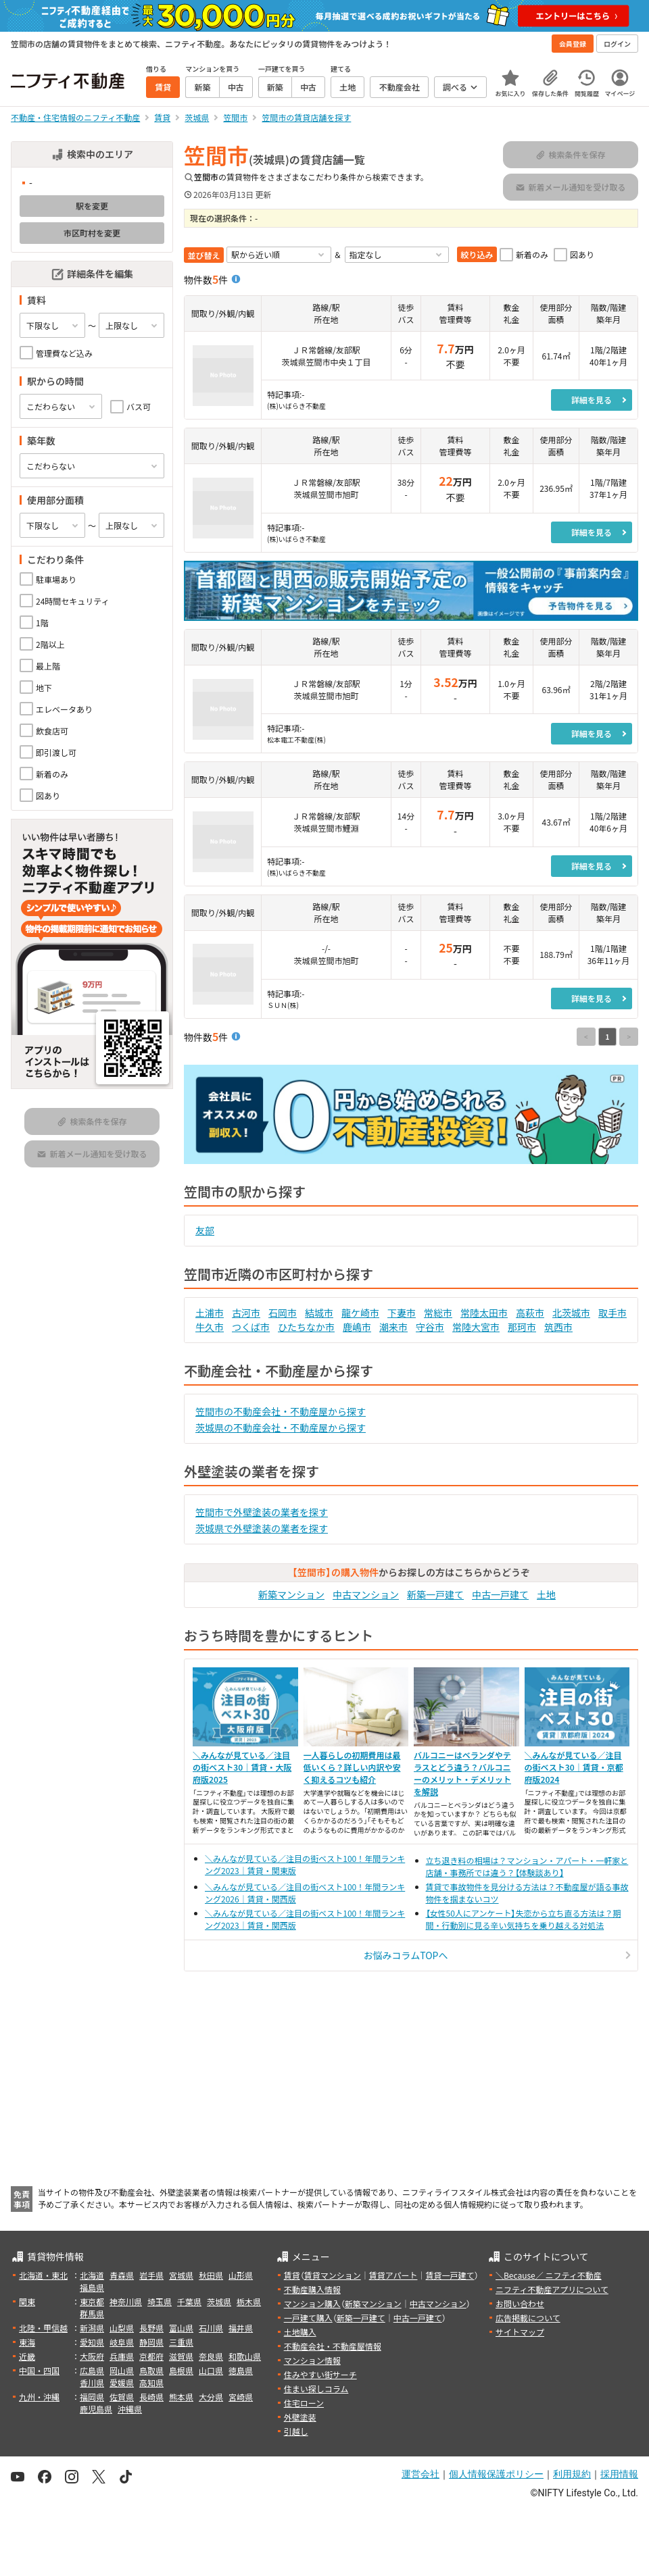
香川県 (92, 2382)
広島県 (92, 2370)
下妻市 (401, 1312)
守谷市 (430, 1327)
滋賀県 (181, 2356)
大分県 (211, 2396)
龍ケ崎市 (360, 1312)
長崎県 (151, 2396)
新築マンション (291, 1594)
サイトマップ (520, 2332)
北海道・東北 (43, 2275)
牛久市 (209, 1327)
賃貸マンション (332, 2275)
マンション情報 (312, 2360)
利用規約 (572, 2474)
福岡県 (92, 2396)
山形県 (241, 2275)
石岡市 (282, 1312)
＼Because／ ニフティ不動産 (549, 2275)
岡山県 (122, 2370)
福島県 (92, 2287)
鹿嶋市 (357, 1327)
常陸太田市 (484, 1312)
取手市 (612, 1312)
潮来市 (393, 1327)
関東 (27, 2301)
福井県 (241, 2327)
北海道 (92, 2275)
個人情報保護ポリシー (496, 2474)
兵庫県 (122, 2356)
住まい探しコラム (316, 2388)
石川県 (211, 2327)
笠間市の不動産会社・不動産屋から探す (280, 1411)
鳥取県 (151, 2370)
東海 (27, 2342)
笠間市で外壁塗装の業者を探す (261, 1512)
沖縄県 (130, 2409)
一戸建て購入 (308, 2317)
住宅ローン (304, 2402)
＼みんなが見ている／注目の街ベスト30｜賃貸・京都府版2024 (574, 1767)
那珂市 (522, 1327)
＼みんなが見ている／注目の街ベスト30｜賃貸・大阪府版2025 (242, 1767)
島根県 (181, 2370)
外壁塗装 (300, 2417)
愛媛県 (122, 2382)
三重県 (181, 2342)
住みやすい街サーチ (320, 2374)
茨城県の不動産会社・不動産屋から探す (280, 1427)
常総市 (438, 1312)
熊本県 (181, 2396)
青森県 (122, 2275)
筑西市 (558, 1327)
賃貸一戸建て (449, 2275)
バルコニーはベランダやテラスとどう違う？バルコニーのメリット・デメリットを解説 (462, 1773)
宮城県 (181, 2275)
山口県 (211, 2370)
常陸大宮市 (476, 1327)
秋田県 (211, 2275)
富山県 (181, 2327)
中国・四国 (39, 2370)
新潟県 (92, 2327)
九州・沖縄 (39, 2396)
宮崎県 (241, 2396)
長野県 (151, 2327)
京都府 (151, 2356)
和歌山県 (245, 2356)
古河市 (246, 1312)
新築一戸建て (435, 1594)
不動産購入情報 (312, 2289)
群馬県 (92, 2313)
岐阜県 (122, 2342)
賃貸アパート (393, 2275)
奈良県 (211, 2356)
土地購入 (300, 2332)
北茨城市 (571, 1312)
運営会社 (420, 2474)
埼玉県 (159, 2301)
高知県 (151, 2382)
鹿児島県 (96, 2409)
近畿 (27, 2356)
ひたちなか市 (306, 1327)
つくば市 (251, 1327)
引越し (296, 2431)
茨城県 (219, 2301)
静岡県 (151, 2342)
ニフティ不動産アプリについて (552, 2289)
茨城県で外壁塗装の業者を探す (261, 1528)
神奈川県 (126, 2301)
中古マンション (366, 1594)
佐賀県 (122, 2396)
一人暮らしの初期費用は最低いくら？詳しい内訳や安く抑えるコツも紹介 (352, 1767)
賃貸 (292, 2275)
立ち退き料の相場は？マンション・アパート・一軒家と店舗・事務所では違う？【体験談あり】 (527, 1866)
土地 (546, 1594)
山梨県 (122, 2327)
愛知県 (92, 2342)
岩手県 (151, 2275)
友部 (204, 1230)
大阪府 (92, 2356)
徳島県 (241, 2370)
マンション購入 (312, 2303)
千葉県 (189, 2301)
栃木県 (249, 2301)
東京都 (92, 2301)
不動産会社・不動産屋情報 (332, 2346)
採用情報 (619, 2474)
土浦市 (209, 1312)
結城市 (319, 1312)
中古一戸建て (500, 1594)
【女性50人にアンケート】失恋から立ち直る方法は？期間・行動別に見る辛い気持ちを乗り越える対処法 (523, 1919)
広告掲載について (528, 2317)
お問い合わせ (520, 2303)
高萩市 (530, 1312)
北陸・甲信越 (43, 2327)
